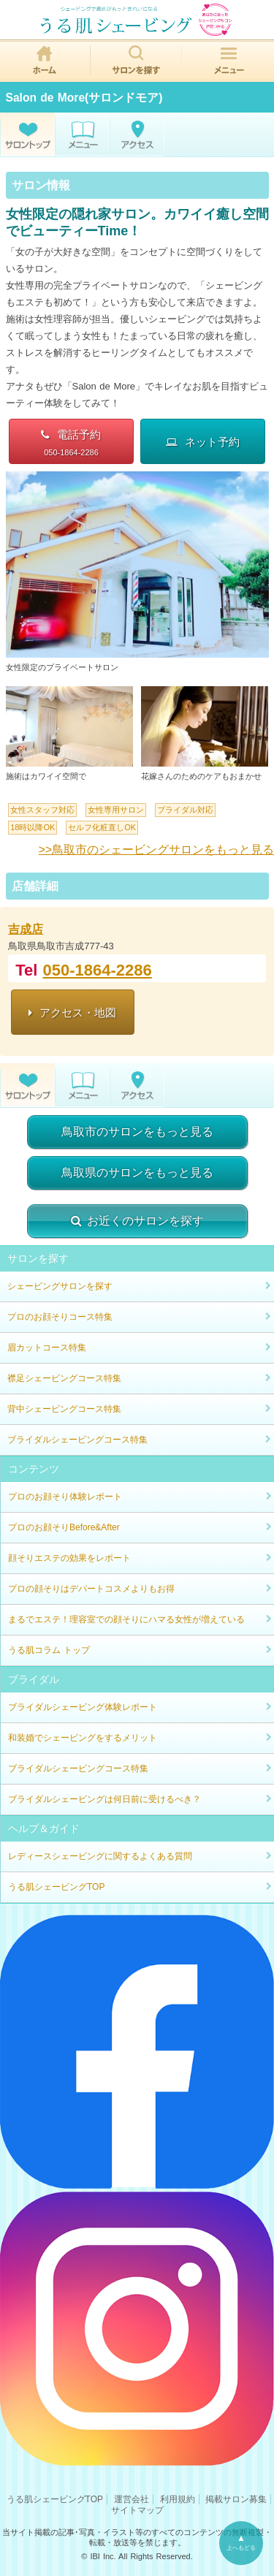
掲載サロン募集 (236, 2499)
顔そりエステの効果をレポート (69, 1558)
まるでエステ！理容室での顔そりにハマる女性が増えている (126, 1619)
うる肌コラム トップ (49, 1650)
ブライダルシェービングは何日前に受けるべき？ (104, 1799)
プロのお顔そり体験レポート (65, 1497)
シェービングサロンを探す (60, 1286)
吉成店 (25, 929)
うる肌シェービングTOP (56, 1887)
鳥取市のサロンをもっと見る (137, 1131)
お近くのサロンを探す (137, 1221)
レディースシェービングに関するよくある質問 (100, 1856)
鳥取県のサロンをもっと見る (137, 1172)
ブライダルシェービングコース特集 (77, 1440)
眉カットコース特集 (46, 1347)
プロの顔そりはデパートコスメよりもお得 (91, 1589)
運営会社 (131, 2499)
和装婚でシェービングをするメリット (82, 1738)
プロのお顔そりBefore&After (64, 1527)
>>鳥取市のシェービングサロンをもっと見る (156, 849)
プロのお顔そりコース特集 (60, 1317)
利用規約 (177, 2499)
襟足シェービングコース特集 (64, 1378)
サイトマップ (137, 2510)
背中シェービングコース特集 (64, 1409)
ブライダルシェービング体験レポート (82, 1707)
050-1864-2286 (97, 970)
